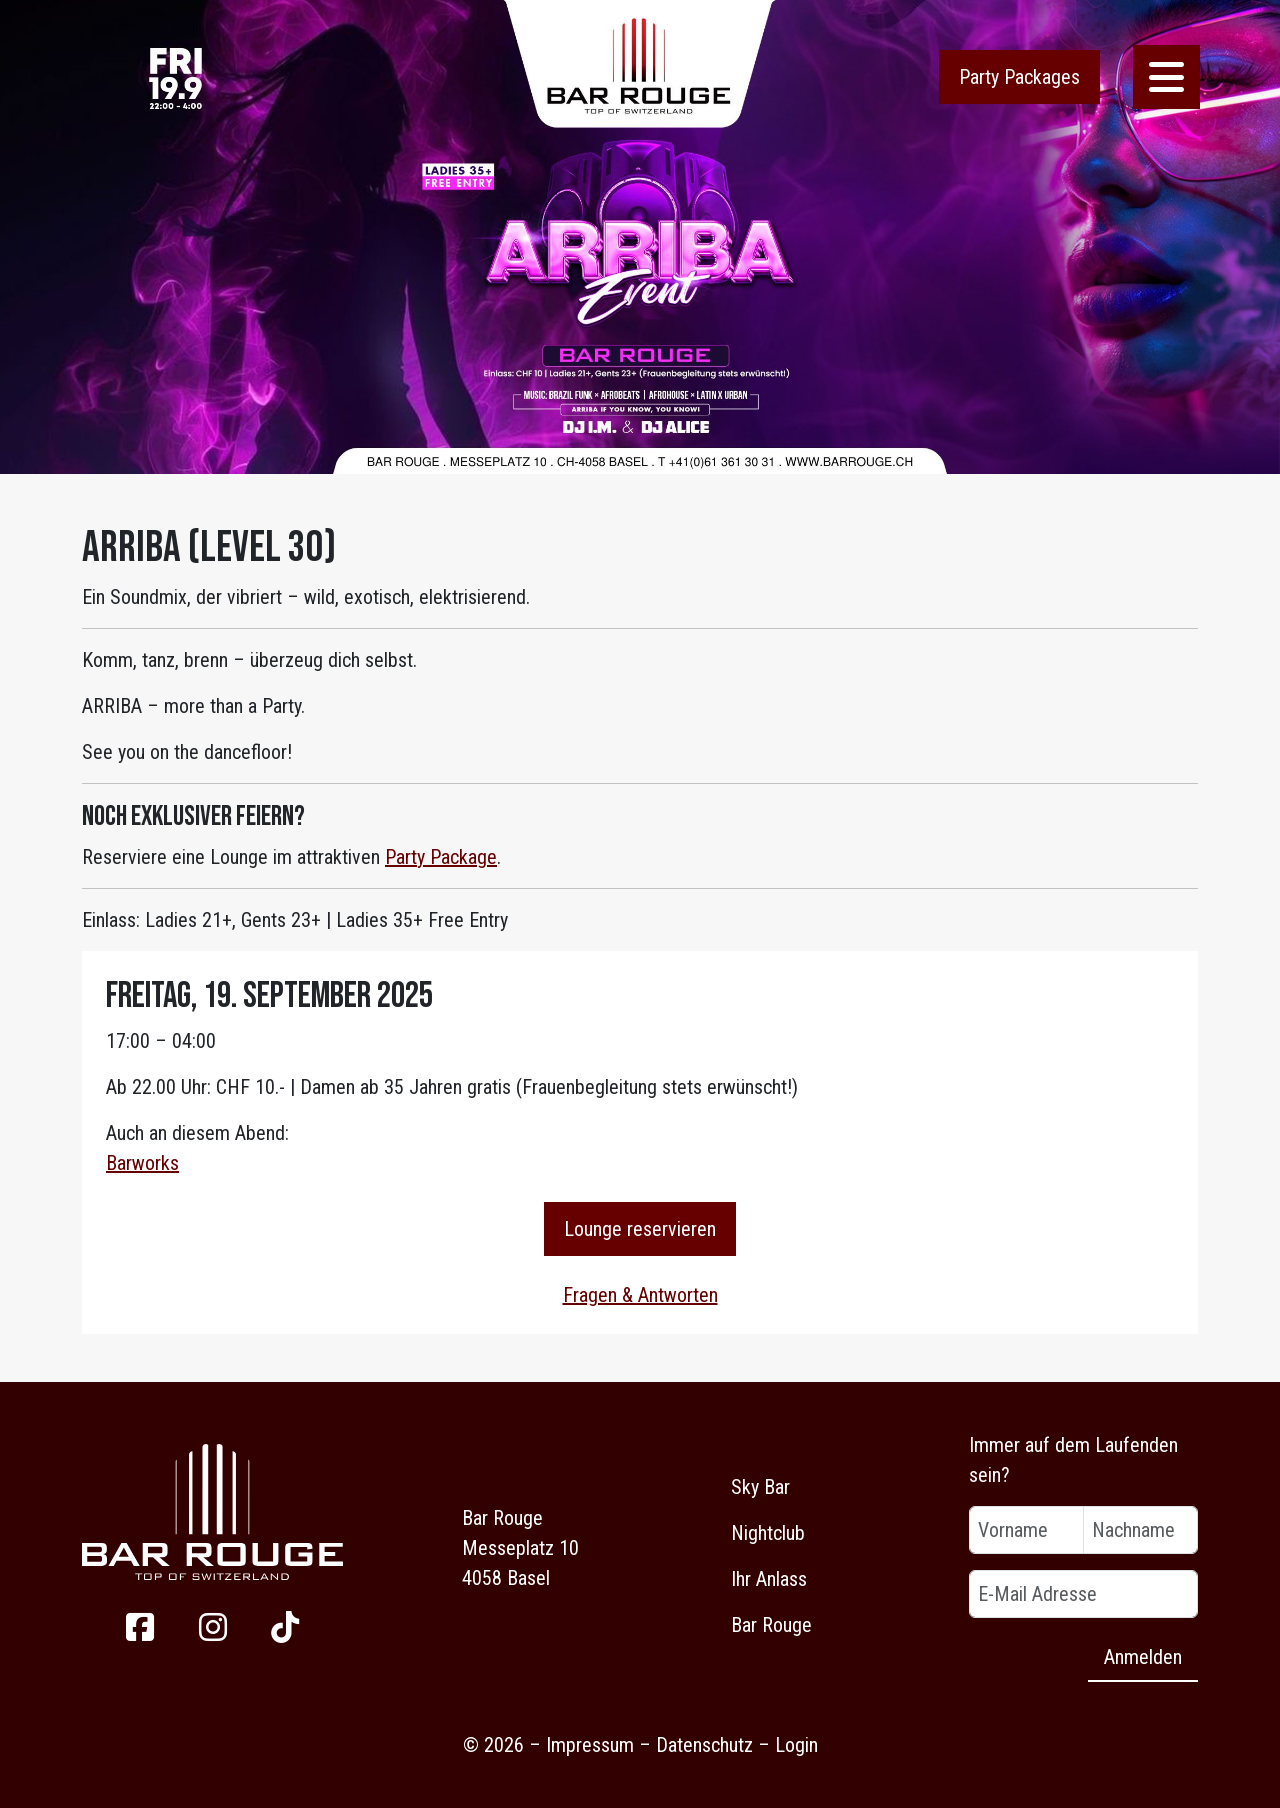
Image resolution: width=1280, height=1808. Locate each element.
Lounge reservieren (640, 1229)
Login (796, 1745)
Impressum (590, 1745)
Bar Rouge (771, 1625)
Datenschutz (704, 1745)
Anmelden (1143, 1657)
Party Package (441, 857)
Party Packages (1019, 77)
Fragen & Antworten (640, 1295)
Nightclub (768, 1533)
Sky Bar (760, 1487)
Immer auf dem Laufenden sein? (1073, 1460)
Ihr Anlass (769, 1579)
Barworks (142, 1163)
